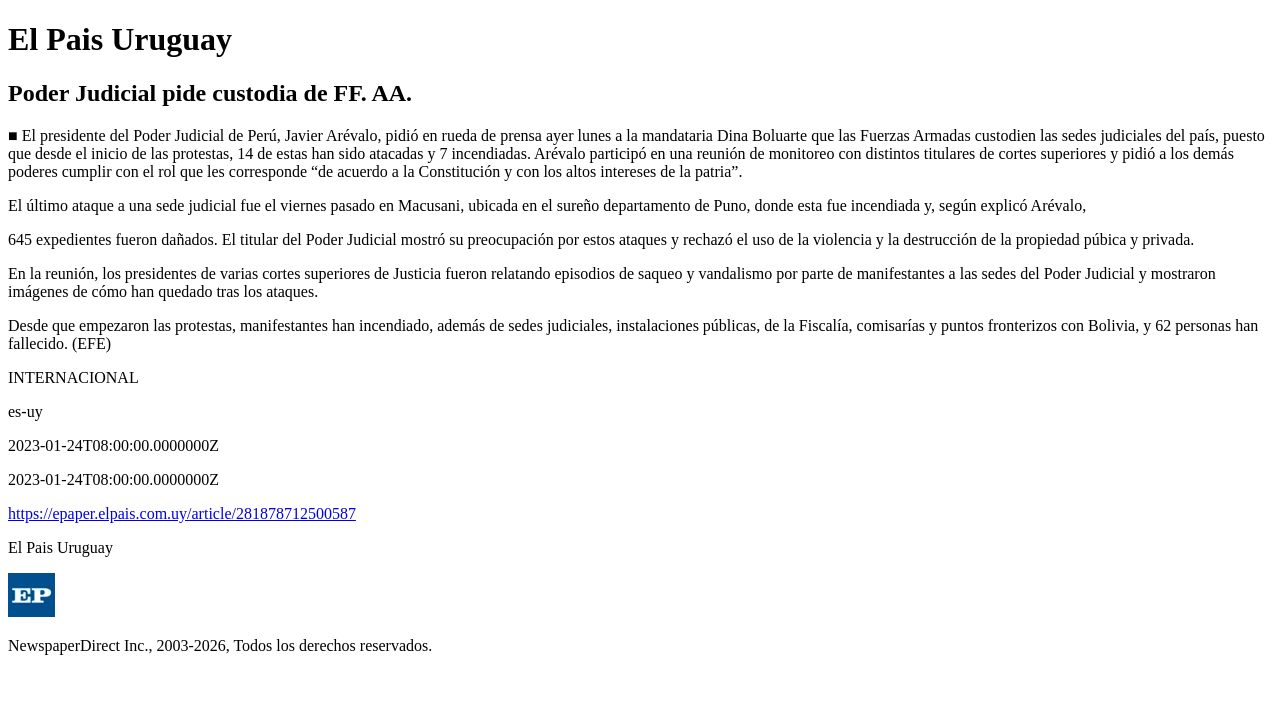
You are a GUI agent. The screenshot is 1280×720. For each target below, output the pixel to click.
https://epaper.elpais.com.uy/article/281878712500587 (182, 513)
